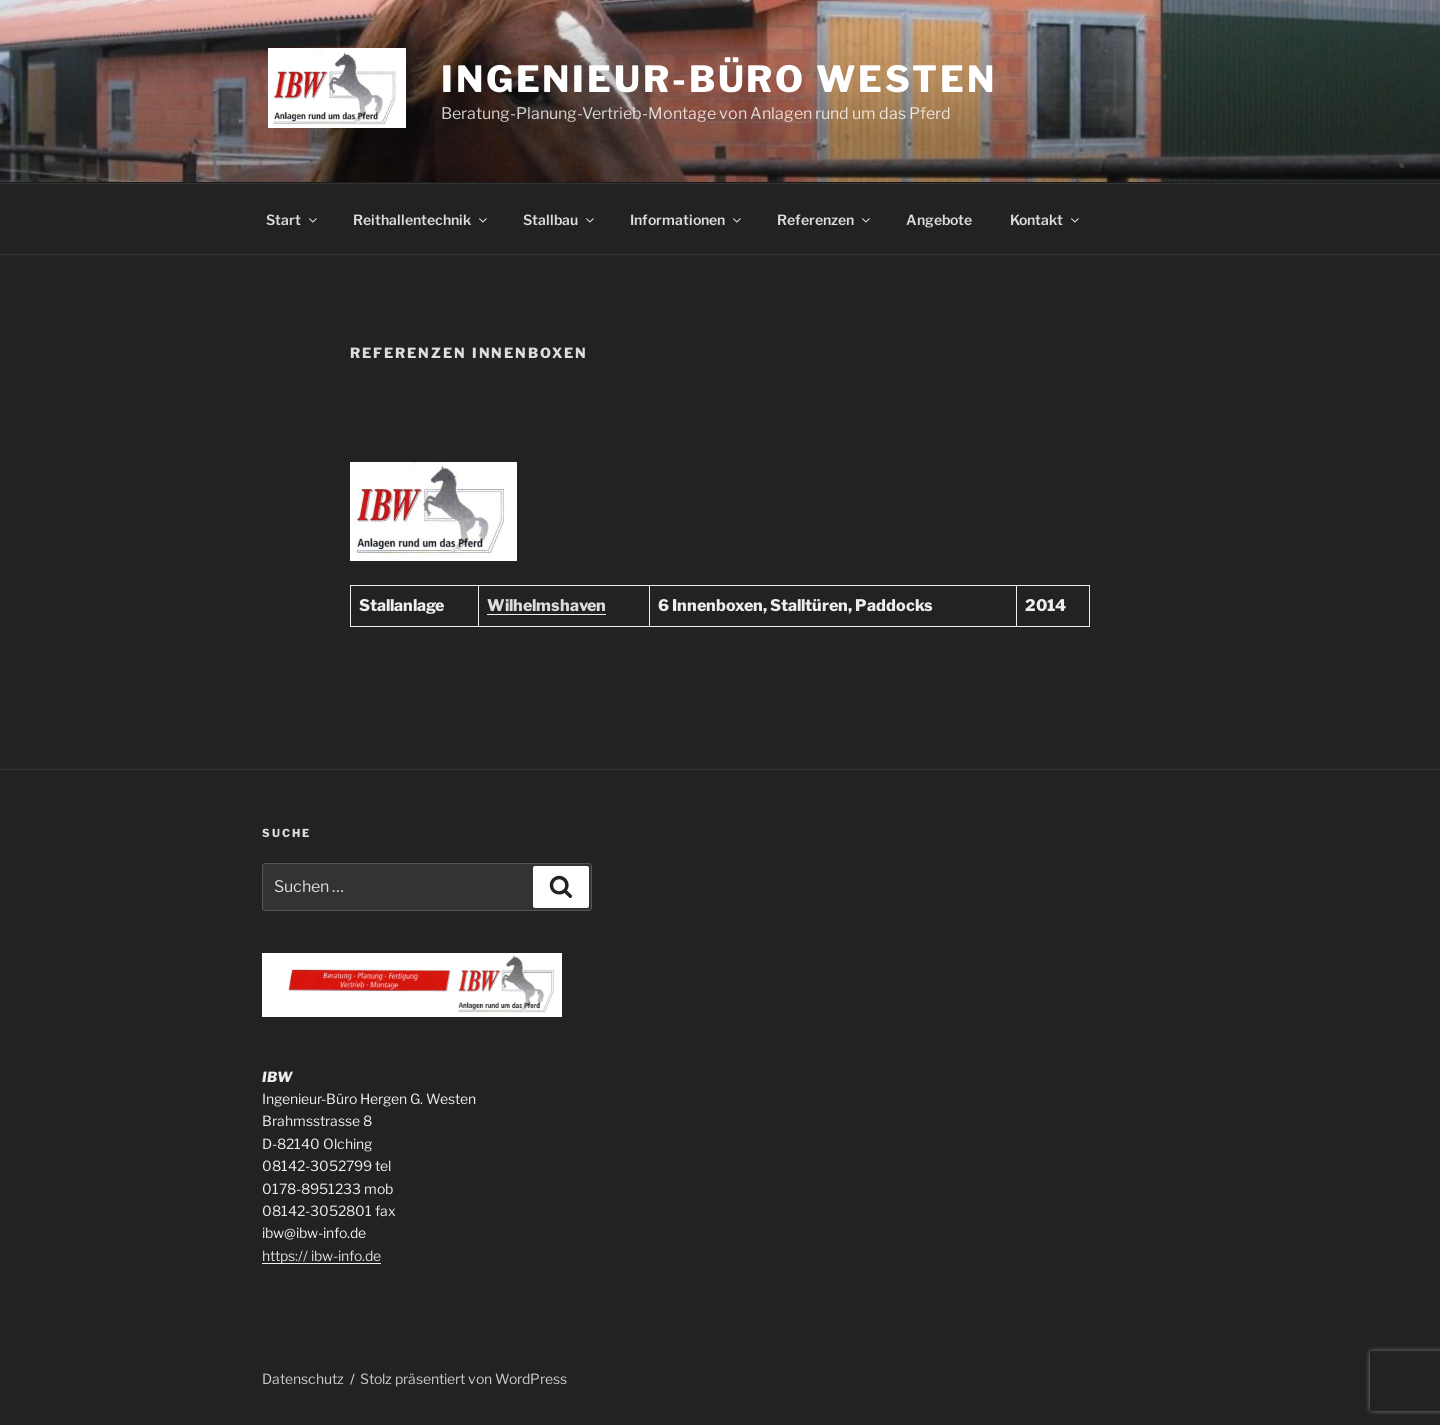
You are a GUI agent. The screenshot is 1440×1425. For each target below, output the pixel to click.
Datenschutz (303, 1378)
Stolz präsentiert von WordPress (463, 1378)
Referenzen (825, 219)
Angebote (939, 219)
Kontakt (1046, 219)
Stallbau (560, 219)
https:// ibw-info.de (321, 1255)
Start (293, 219)
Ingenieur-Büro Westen (718, 79)
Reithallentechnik (421, 219)
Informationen (687, 219)
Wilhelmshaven (546, 605)
